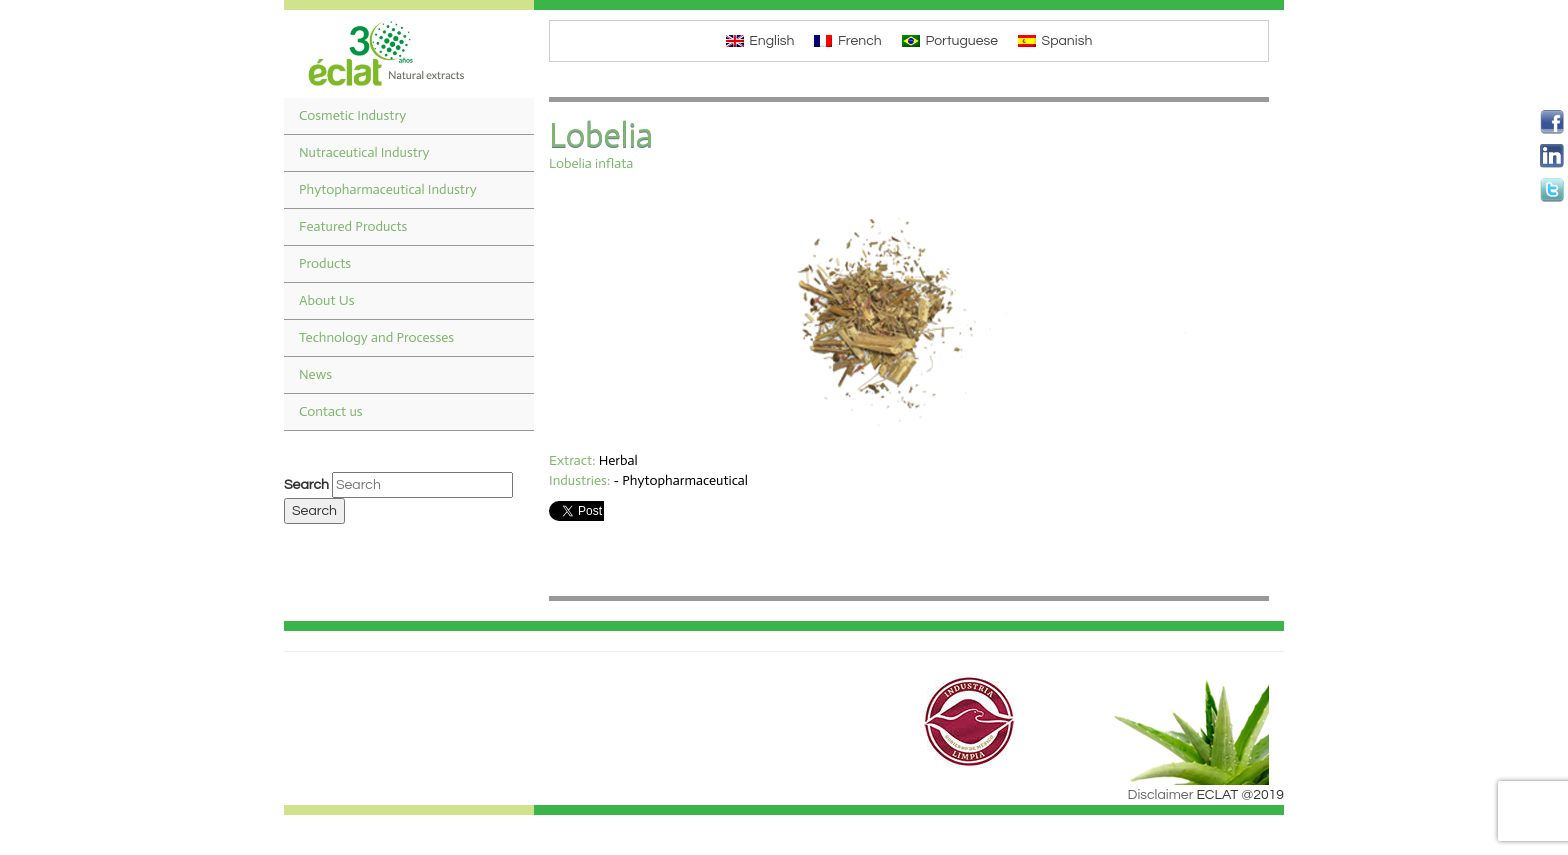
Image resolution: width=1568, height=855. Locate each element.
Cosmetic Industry (352, 115)
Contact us (331, 411)
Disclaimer (1161, 795)
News (315, 374)
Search (306, 485)
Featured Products (353, 226)
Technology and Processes (376, 337)
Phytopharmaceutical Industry (388, 189)
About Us (327, 300)
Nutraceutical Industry (364, 152)
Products (325, 263)
